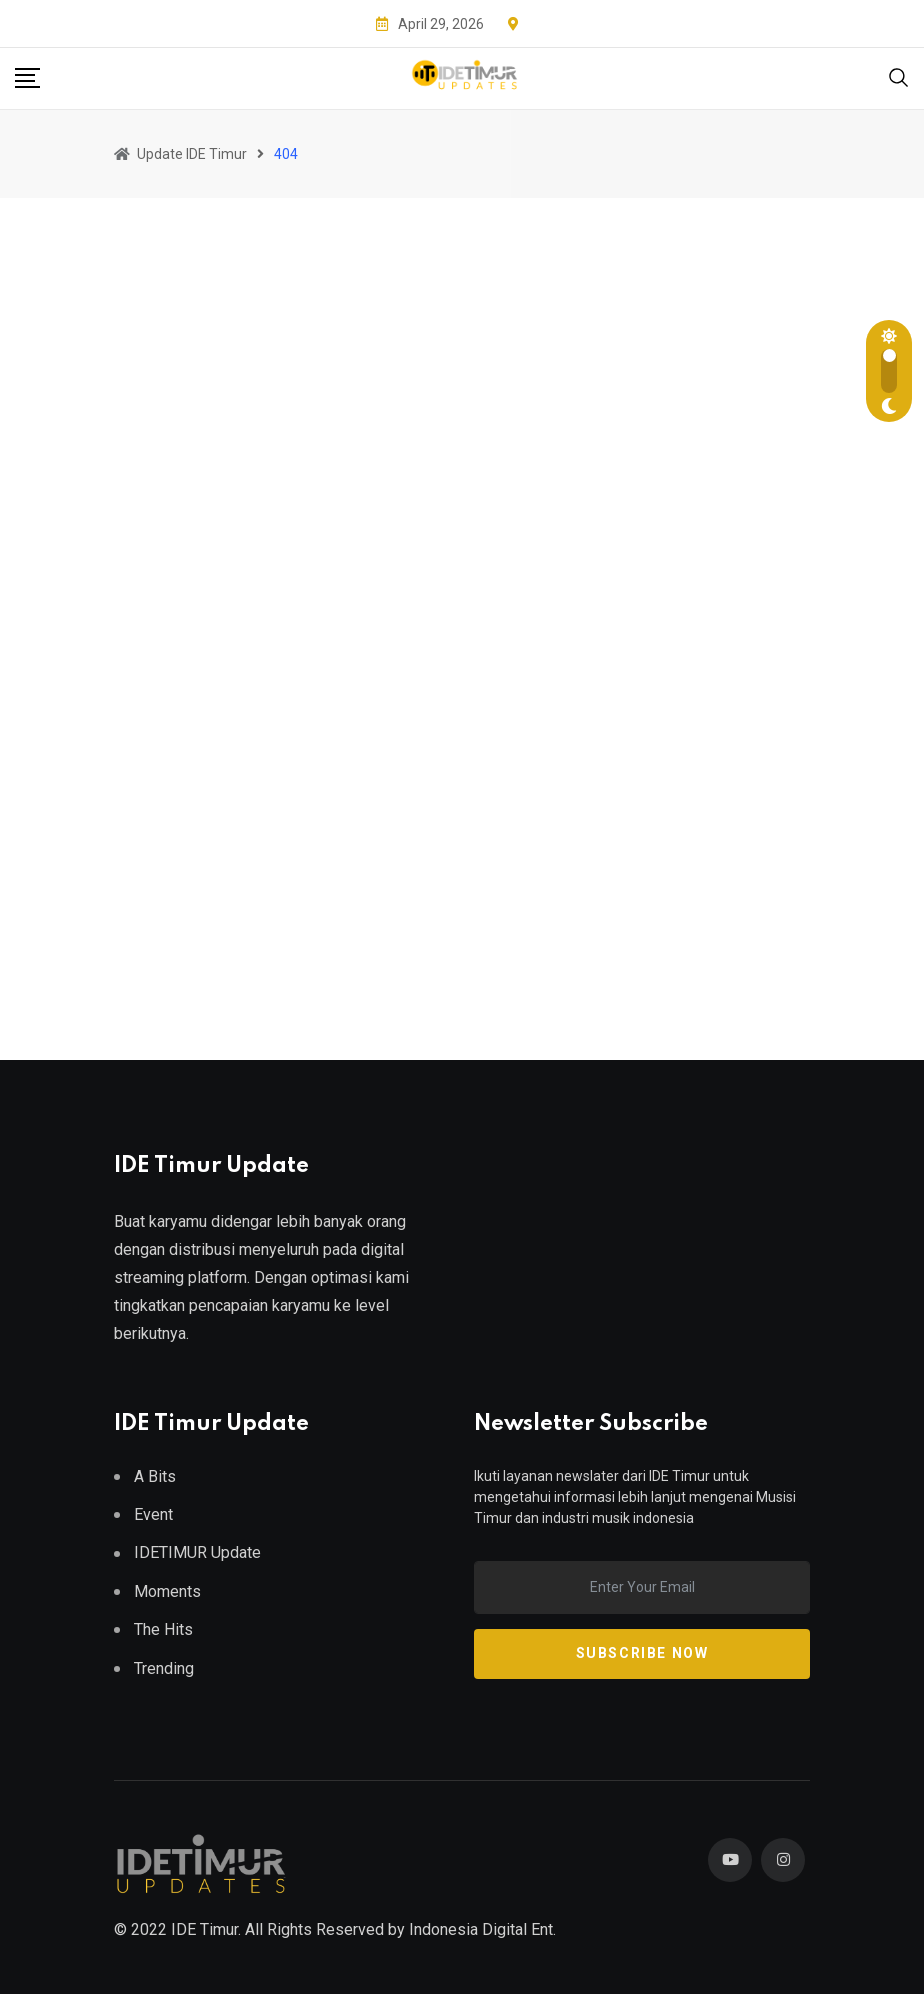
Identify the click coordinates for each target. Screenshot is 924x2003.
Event (153, 1514)
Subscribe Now (642, 1653)
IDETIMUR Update (197, 1552)
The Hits (163, 1629)
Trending (164, 1668)
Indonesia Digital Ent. (482, 1938)
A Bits (155, 1476)
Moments (167, 1591)
